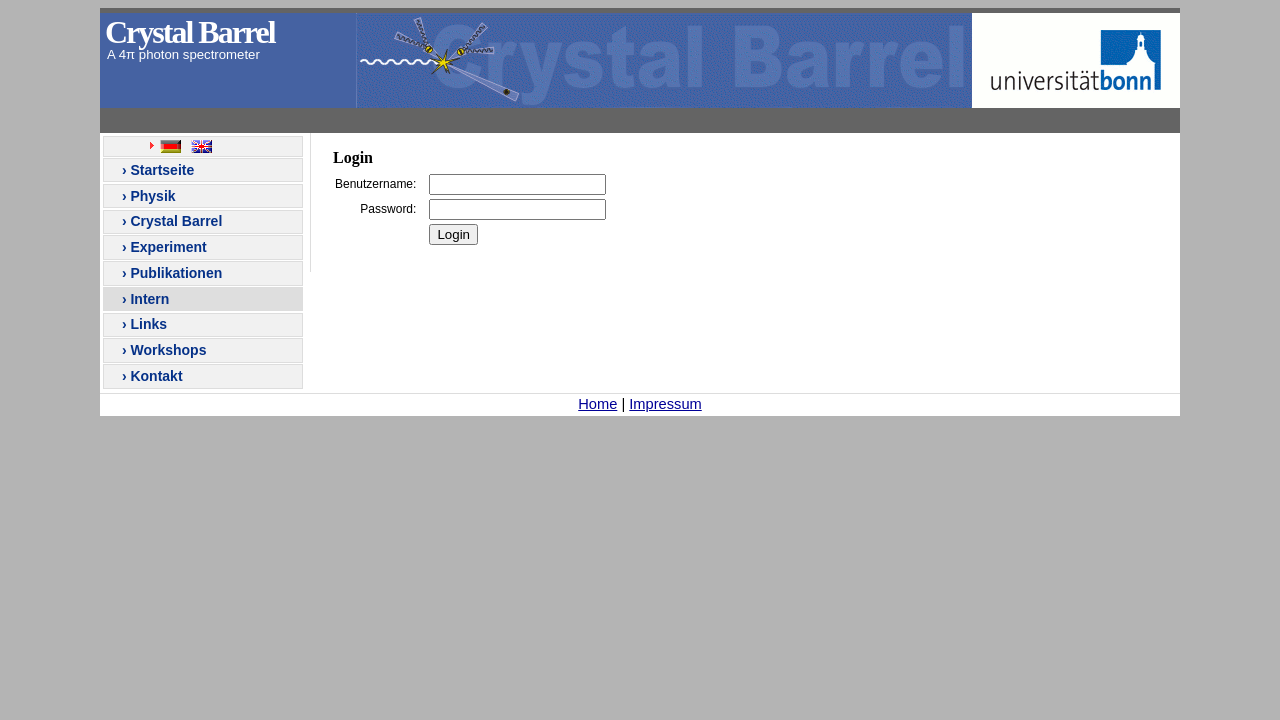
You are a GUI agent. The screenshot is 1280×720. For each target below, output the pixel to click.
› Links (142, 324)
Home (597, 404)
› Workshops (162, 350)
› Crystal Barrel (170, 221)
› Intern (143, 299)
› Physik (147, 196)
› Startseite (156, 170)
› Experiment (162, 247)
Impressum (665, 404)
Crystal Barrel (190, 32)
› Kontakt (150, 376)
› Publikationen (170, 273)
